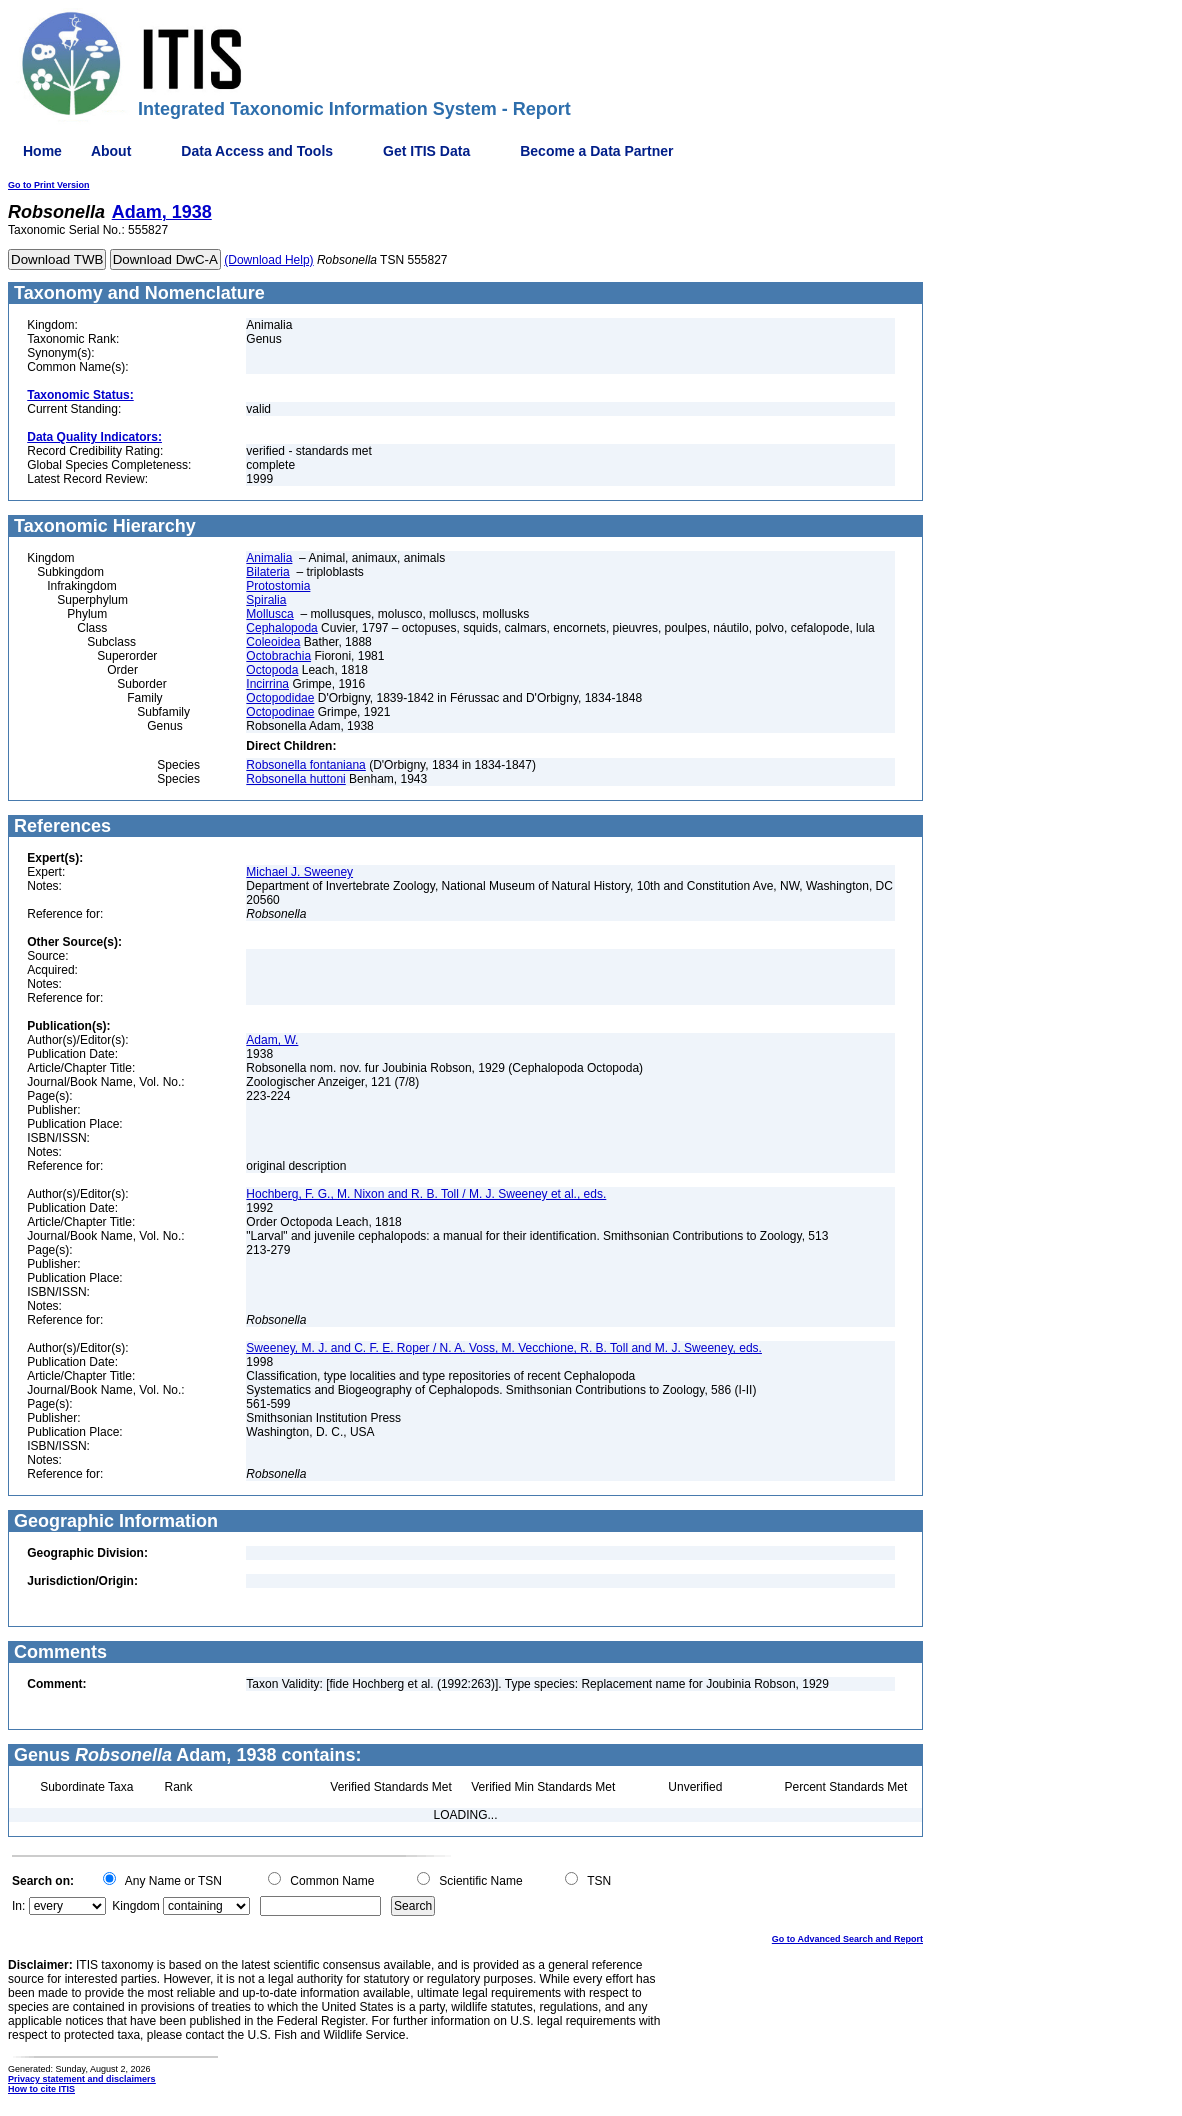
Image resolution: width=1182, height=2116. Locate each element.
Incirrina (267, 684)
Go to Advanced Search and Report (847, 1939)
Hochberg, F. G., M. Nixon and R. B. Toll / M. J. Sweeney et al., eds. (426, 1194)
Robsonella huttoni (295, 779)
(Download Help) (268, 260)
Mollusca (269, 614)
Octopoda (272, 670)
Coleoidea (273, 642)
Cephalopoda (281, 628)
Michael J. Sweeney (299, 872)
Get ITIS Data (426, 151)
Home (42, 151)
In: (18, 1906)
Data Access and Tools (257, 151)
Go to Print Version (49, 185)
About (111, 151)
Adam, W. (272, 1040)
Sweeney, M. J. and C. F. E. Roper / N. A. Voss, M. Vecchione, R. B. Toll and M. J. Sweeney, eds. (504, 1348)
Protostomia (278, 586)
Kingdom (135, 1906)
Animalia (269, 558)
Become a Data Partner (596, 151)
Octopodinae (280, 712)
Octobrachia (278, 656)
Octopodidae (280, 698)
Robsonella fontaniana (305, 765)
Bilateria (267, 572)
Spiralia (266, 600)
